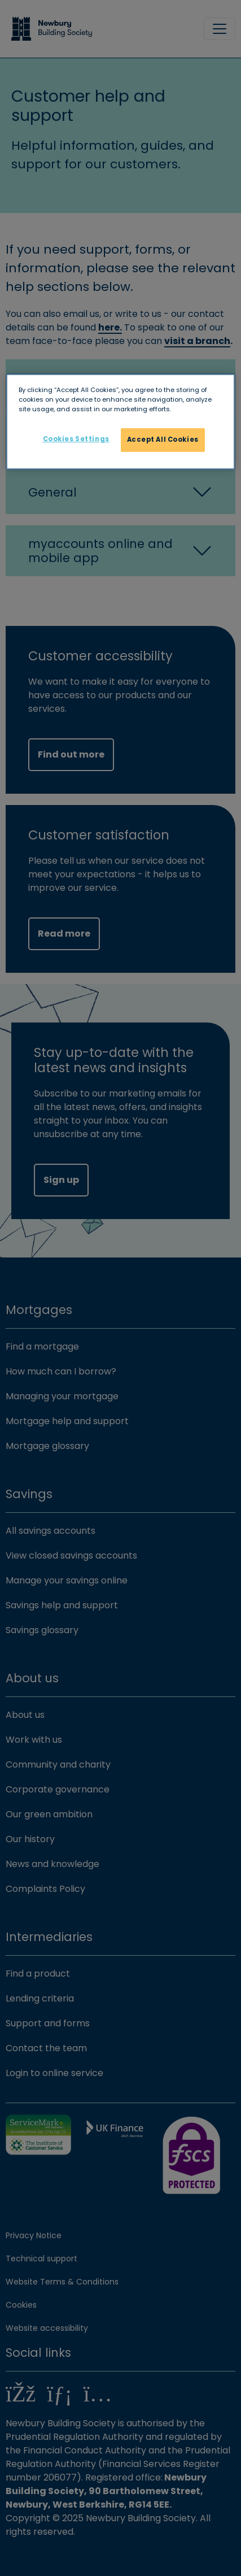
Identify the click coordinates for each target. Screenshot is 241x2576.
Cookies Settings (76, 438)
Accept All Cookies (163, 439)
